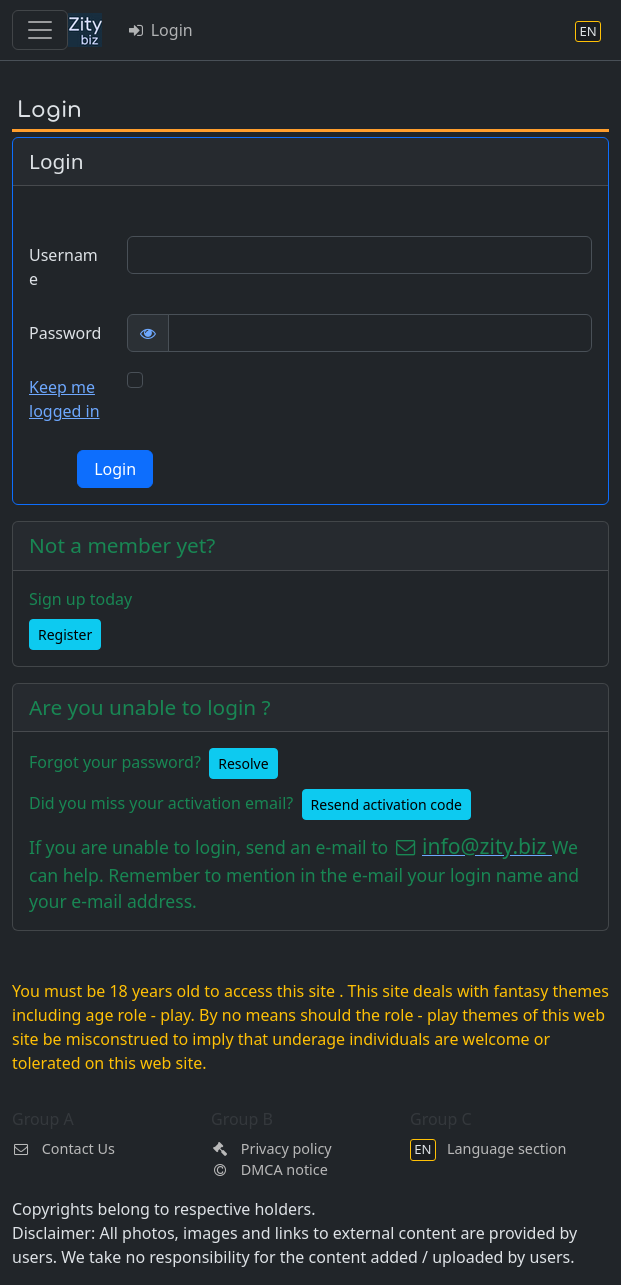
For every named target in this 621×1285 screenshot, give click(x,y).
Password (65, 333)
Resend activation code (386, 804)
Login (159, 30)
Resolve (243, 763)
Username (63, 267)
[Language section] (588, 30)
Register (65, 634)
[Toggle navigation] (40, 30)
